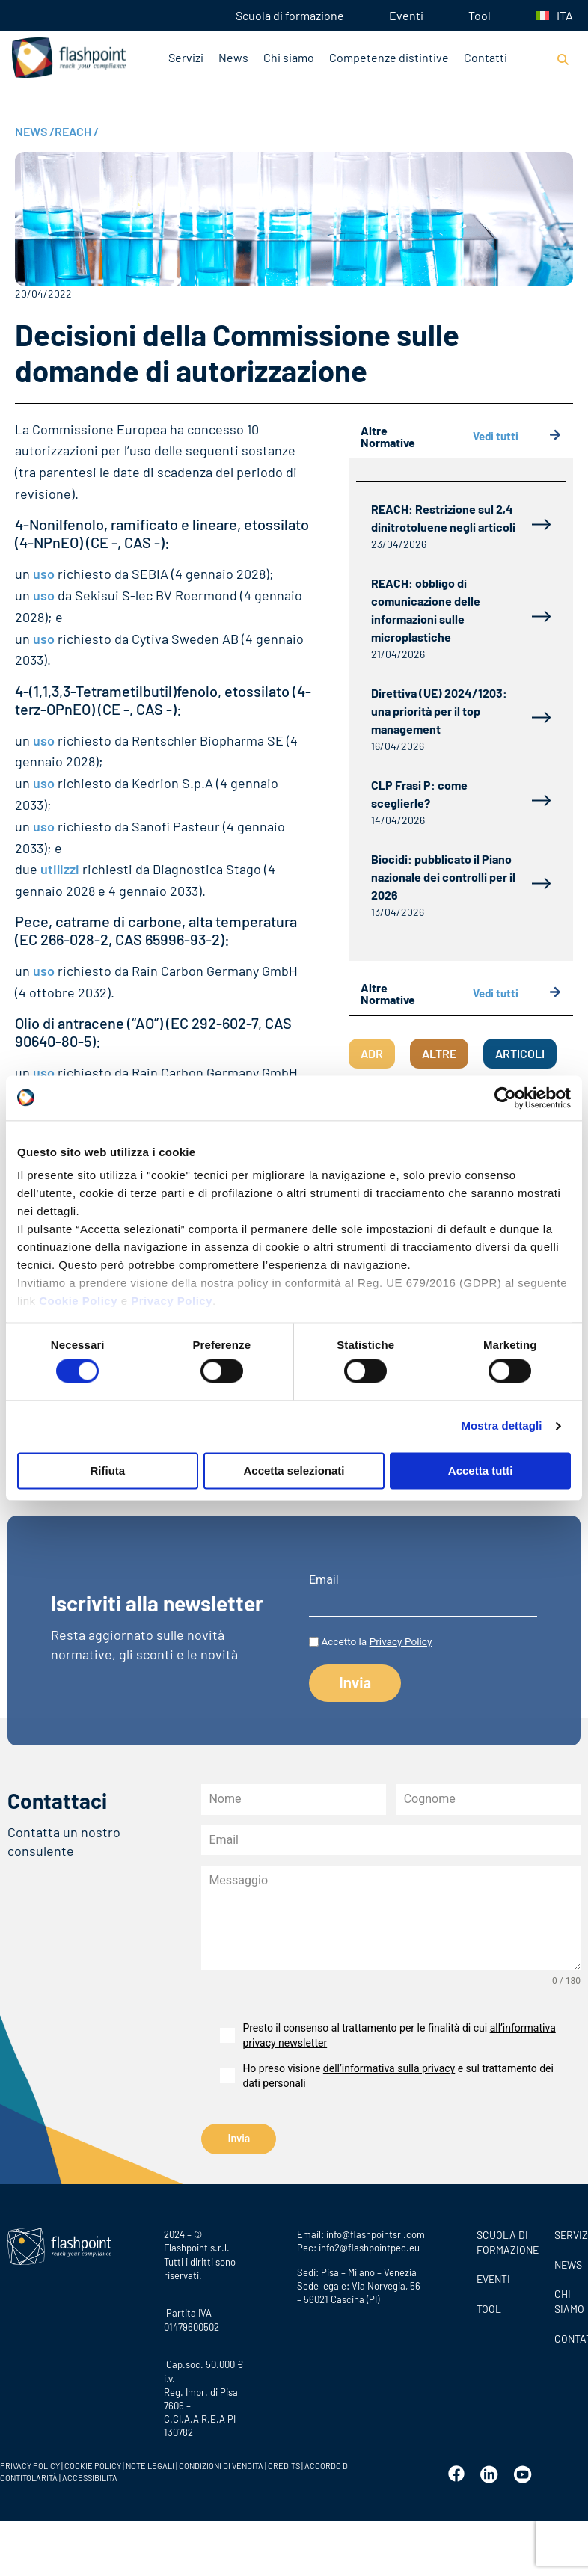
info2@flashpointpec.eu (369, 2248)
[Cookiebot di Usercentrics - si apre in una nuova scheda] (505, 1097)
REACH (77, 131)
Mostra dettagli (501, 1426)
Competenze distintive (389, 57)
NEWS (35, 131)
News (233, 57)
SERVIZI (567, 2234)
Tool (479, 15)
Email (324, 1580)
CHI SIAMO (567, 2301)
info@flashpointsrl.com (375, 2234)
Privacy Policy (171, 1300)
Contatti (485, 57)
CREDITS (284, 2466)
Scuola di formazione (290, 15)
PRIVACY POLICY (30, 2466)
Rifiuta (107, 1470)
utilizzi (59, 869)
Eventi (406, 15)
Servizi (185, 57)
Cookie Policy (78, 1300)
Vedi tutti (517, 436)
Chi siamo (288, 57)
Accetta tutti (480, 1470)
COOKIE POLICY (92, 2466)
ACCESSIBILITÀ (89, 2477)
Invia (238, 2139)
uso (44, 573)
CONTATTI (567, 2337)
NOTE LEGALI (150, 2466)
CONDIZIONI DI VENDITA (221, 2466)
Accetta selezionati (293, 1470)
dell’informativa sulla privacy (389, 2068)
